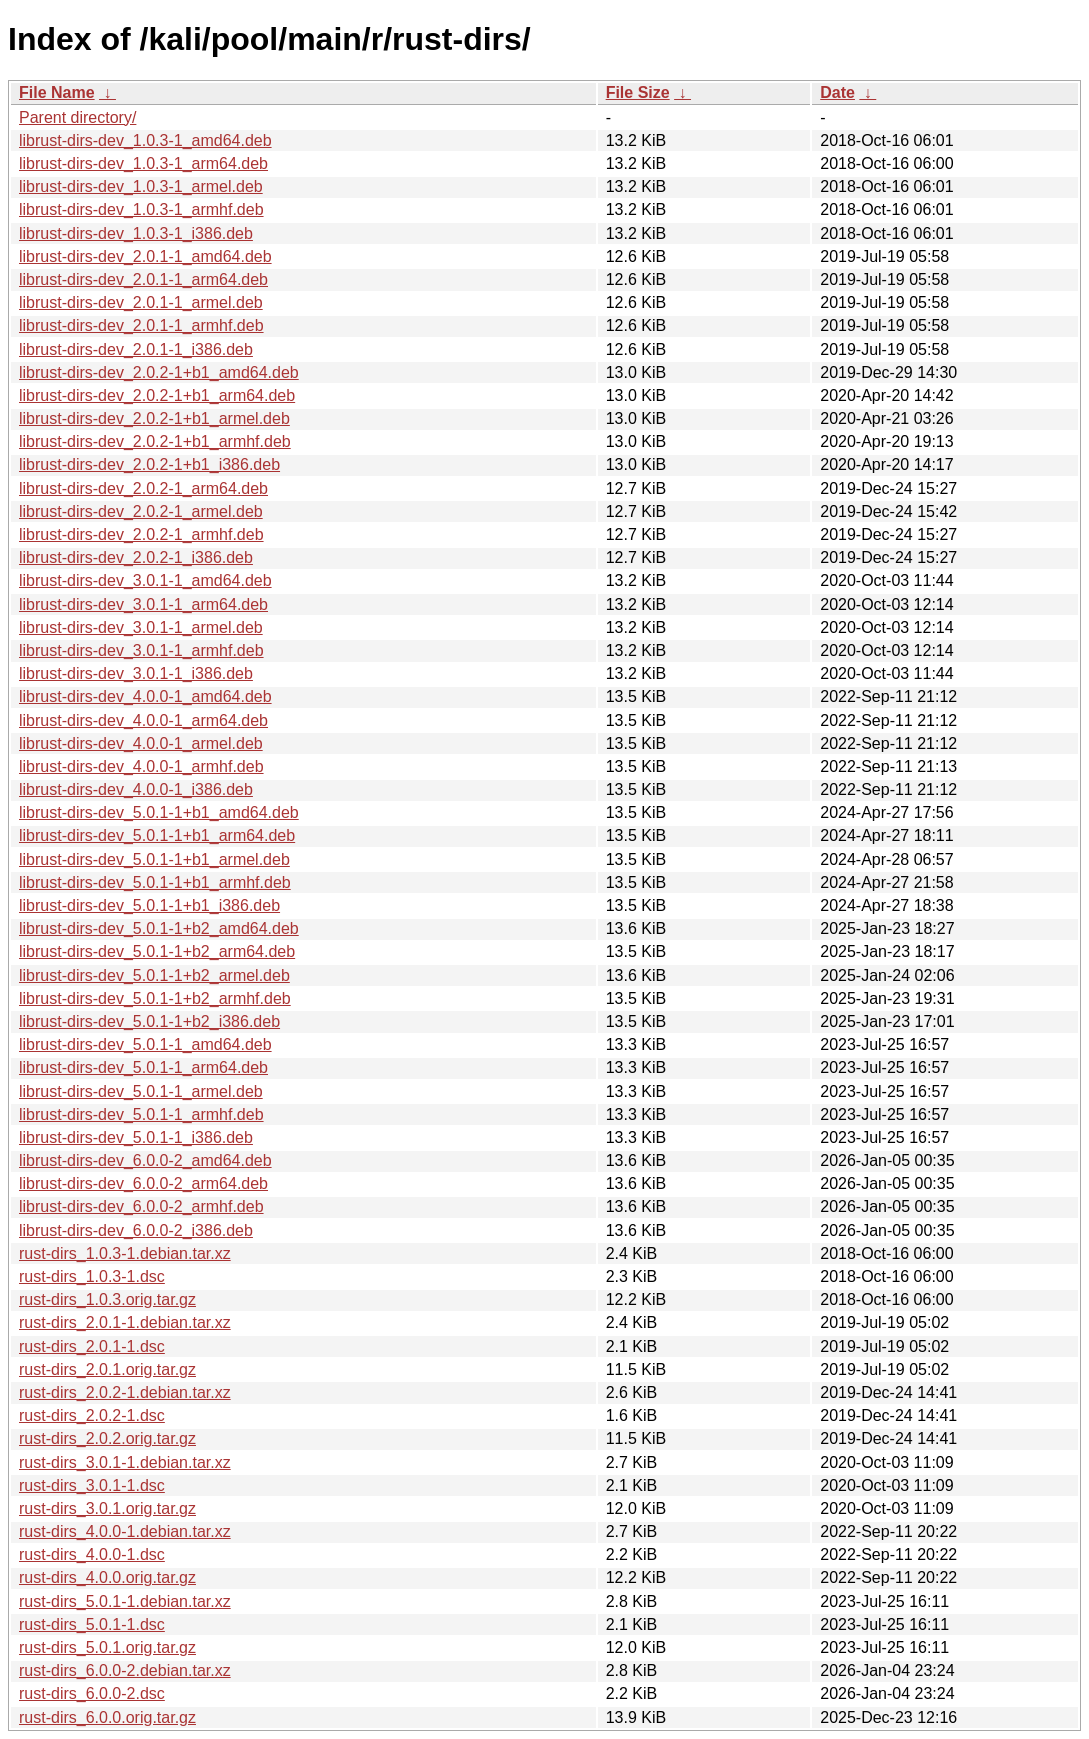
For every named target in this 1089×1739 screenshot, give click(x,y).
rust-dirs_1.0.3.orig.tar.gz (107, 1299)
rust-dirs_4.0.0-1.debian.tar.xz (125, 1531)
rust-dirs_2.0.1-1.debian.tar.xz (125, 1322)
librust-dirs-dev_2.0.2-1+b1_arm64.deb (157, 395)
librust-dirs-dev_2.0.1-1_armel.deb (141, 302)
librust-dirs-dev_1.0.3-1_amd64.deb (145, 140)
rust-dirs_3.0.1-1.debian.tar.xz (125, 1462)
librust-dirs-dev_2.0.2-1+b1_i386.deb (149, 464)
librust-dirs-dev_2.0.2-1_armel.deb (141, 511)
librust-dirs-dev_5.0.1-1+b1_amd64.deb (159, 812)
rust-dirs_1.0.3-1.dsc (92, 1276)
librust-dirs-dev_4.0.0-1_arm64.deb (143, 720)
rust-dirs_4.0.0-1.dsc (92, 1554)
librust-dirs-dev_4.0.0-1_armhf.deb (141, 766)
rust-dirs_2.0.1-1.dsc (92, 1346)
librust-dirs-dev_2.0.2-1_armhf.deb (141, 534)
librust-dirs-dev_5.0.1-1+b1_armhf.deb (155, 882)
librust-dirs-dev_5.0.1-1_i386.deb (136, 1137)
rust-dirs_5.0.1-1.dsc (92, 1624)
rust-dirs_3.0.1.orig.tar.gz (107, 1508)
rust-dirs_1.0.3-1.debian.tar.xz (125, 1253)
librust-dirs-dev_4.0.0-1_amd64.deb (145, 696)
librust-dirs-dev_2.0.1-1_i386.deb (136, 349)
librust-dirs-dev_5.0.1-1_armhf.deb (141, 1114)
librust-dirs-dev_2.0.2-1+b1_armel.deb (154, 418)
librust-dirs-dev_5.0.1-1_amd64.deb (145, 1044)
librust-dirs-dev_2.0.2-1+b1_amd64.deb (159, 372)
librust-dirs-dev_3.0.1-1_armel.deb (141, 627)
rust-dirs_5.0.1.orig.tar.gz (107, 1647)
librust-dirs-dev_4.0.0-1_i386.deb (136, 789)
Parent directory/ (77, 117)
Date (837, 92)
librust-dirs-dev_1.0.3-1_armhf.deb (141, 209)
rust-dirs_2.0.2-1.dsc (92, 1415)
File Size (638, 92)
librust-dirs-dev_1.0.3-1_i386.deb (136, 233)
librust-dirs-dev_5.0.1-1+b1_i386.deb (149, 905)
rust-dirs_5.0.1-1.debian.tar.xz (125, 1601)
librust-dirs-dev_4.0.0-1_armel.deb (141, 743)
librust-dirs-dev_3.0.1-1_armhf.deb (141, 650)
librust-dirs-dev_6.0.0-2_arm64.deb (143, 1183)
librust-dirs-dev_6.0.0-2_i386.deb (136, 1230)
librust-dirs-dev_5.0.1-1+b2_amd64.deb (159, 928)
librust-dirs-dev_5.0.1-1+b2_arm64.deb (157, 951)
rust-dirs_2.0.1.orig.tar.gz (107, 1369)
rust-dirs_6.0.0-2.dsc (92, 1693)
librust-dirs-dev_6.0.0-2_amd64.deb (145, 1160)
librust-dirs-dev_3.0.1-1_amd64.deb (145, 580)
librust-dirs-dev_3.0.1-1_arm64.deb (143, 604)
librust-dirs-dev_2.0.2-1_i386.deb (136, 557)
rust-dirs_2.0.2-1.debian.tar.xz (125, 1392)
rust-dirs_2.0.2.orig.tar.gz (107, 1438)
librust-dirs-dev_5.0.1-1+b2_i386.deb (149, 1021)
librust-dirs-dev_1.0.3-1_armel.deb (141, 186)
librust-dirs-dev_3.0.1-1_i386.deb (136, 673)
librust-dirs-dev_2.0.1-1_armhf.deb (141, 325)
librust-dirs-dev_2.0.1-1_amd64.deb (145, 256)
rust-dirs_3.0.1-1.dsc (92, 1485)
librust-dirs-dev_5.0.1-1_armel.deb (141, 1091)
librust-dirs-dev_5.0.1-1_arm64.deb (143, 1067)
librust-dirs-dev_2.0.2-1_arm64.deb (143, 488)
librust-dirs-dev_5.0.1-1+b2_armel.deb (154, 975)
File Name (57, 92)
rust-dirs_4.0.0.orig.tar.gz (107, 1577)
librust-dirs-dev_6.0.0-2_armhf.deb (141, 1206)
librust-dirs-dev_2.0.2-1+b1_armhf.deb (155, 441)
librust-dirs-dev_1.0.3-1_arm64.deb (143, 163)
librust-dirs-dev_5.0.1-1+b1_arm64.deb (157, 835)
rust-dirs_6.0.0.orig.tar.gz (107, 1717)
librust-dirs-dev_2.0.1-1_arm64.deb (143, 279)
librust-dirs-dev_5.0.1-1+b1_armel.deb (154, 859)
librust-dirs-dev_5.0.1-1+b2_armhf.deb (155, 998)
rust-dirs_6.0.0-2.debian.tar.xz (125, 1670)
